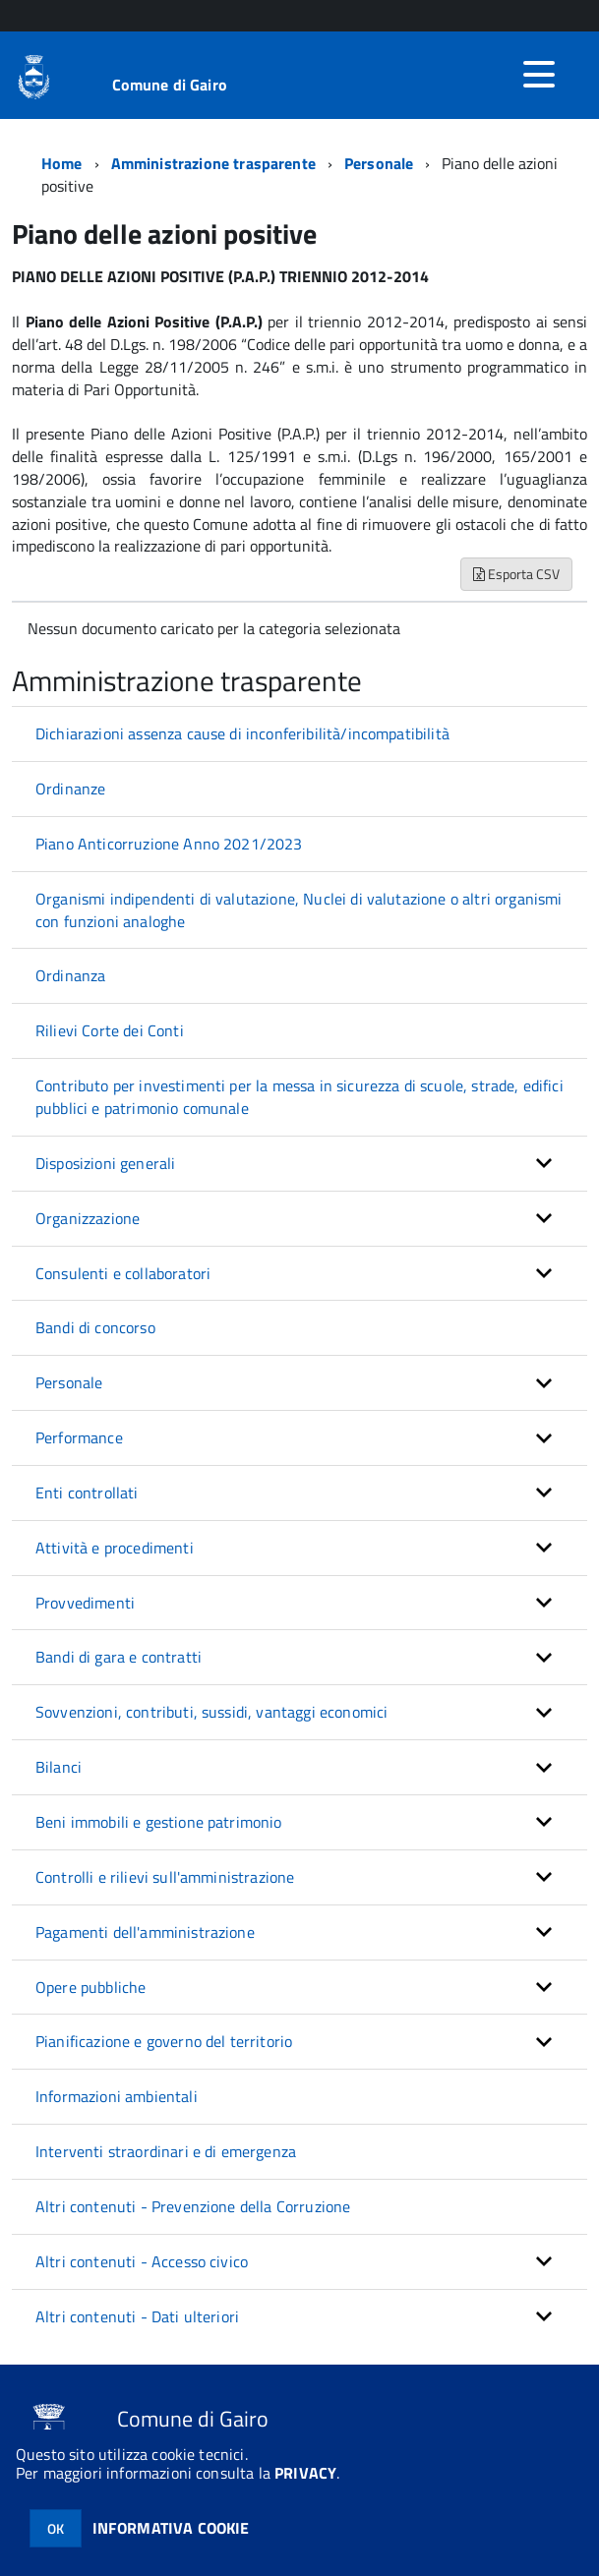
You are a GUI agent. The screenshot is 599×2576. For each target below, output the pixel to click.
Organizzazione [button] (87, 1218)
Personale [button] (68, 1382)
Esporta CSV (516, 573)
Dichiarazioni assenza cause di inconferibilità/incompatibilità (242, 733)
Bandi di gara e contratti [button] (118, 1657)
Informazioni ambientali (116, 2096)
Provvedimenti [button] (85, 1602)
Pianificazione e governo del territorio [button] (163, 2041)
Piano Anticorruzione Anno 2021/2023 (169, 843)
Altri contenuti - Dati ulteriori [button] (137, 2316)
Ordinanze (70, 788)
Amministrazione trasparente (213, 163)
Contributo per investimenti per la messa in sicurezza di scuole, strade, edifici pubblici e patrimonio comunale (299, 1097)
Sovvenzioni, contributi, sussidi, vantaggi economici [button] (211, 1712)
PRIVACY (305, 2473)
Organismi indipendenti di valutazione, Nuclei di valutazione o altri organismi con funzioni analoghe (298, 910)
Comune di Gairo (169, 84)
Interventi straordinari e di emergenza (165, 2151)
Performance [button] (79, 1437)
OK (55, 2528)
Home (62, 163)
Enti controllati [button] (87, 1492)
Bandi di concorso (95, 1327)
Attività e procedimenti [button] (114, 1547)
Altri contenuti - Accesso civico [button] (141, 2261)
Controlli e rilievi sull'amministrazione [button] (164, 1877)
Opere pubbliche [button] (90, 1987)
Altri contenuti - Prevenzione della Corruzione (192, 2206)
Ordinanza (70, 975)
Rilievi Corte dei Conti (109, 1030)
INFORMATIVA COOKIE (171, 2528)
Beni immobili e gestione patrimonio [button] (158, 1822)
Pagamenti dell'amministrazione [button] (145, 1932)
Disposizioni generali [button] (105, 1163)
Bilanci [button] (58, 1767)
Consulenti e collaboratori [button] (122, 1273)
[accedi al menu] (539, 74)
